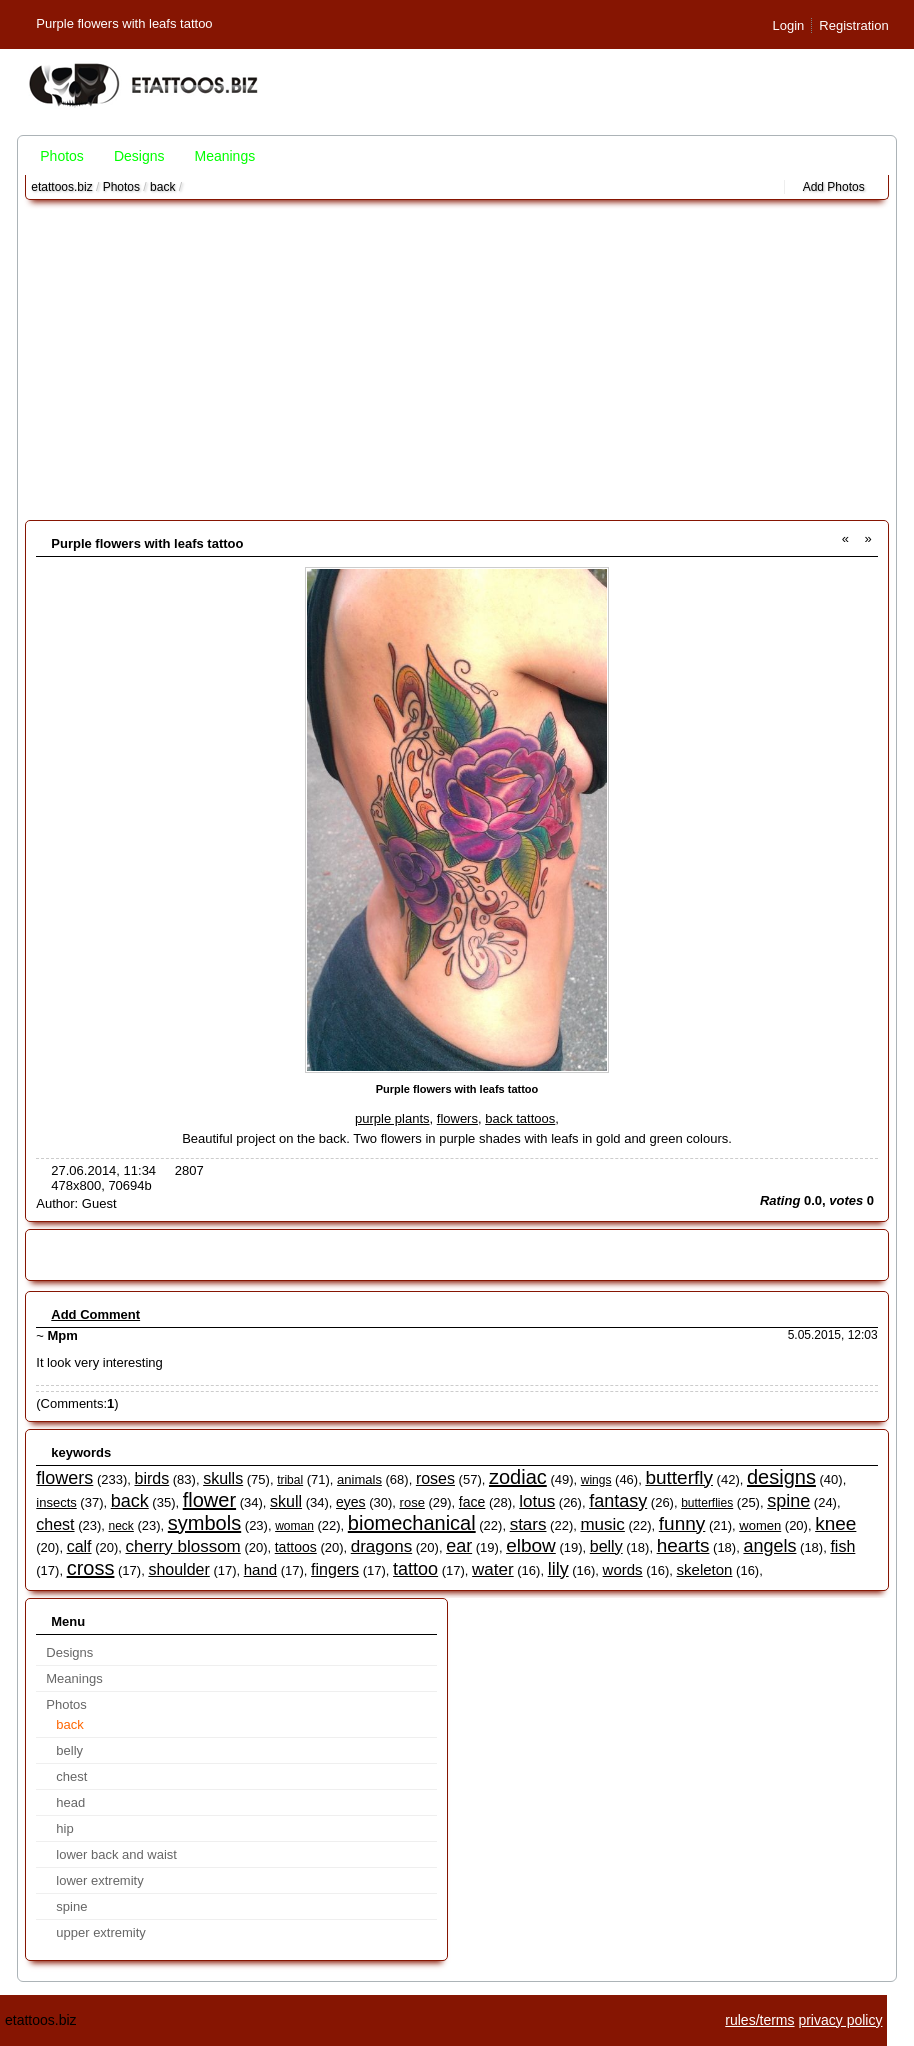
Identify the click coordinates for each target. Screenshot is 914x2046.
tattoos (296, 1547)
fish (842, 1546)
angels (769, 1546)
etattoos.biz (61, 187)
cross (91, 1568)
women (760, 1525)
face (472, 1502)
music (602, 1524)
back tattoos (520, 1118)
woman (294, 1526)
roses (435, 1478)
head (70, 1802)
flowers (457, 1118)
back (162, 187)
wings (596, 1480)
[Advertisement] (457, 360)
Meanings (224, 156)
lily (558, 1569)
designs (781, 1477)
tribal (290, 1480)
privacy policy (840, 2020)
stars (528, 1524)
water (493, 1569)
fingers (335, 1569)
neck (121, 1526)
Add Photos (834, 187)
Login (789, 25)
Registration (853, 25)
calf (79, 1546)
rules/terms (759, 2020)
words (623, 1569)
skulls (223, 1478)
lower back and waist (116, 1854)
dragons (381, 1546)
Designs (139, 156)
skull (286, 1501)
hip (64, 1828)
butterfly (679, 1477)
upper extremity (101, 1932)
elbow (531, 1545)
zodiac (518, 1477)
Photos (62, 156)
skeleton (705, 1569)
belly (606, 1546)
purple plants (392, 1118)
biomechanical (412, 1523)
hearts (683, 1545)
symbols (204, 1523)
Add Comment (95, 1314)
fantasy (618, 1501)
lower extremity (99, 1880)
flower (209, 1500)
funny (682, 1523)
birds (151, 1478)
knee (835, 1523)
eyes (351, 1502)
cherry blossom (183, 1546)
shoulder (178, 1569)
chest (55, 1524)
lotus (537, 1501)
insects (56, 1502)
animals (359, 1479)
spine (788, 1501)
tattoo (415, 1569)
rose (412, 1502)
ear (459, 1546)
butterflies (707, 1503)
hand (260, 1569)
